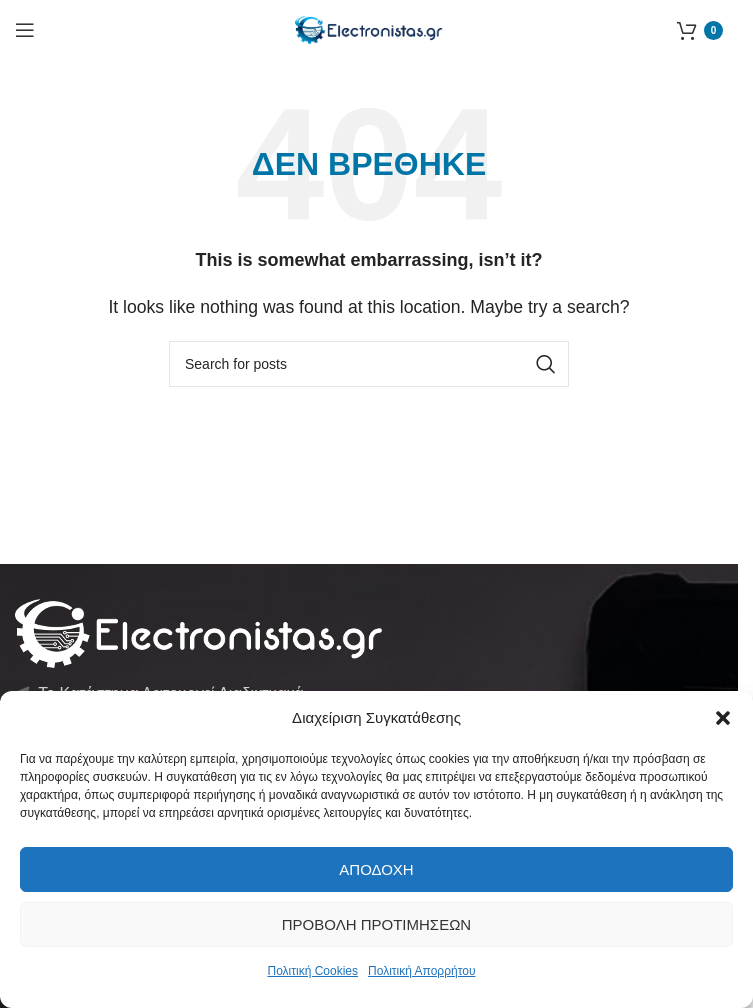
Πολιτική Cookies (313, 971)
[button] (723, 718)
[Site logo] (369, 28)
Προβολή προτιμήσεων (376, 924)
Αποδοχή (376, 869)
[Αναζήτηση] (369, 364)
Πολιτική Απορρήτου (421, 971)
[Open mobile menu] (25, 30)
